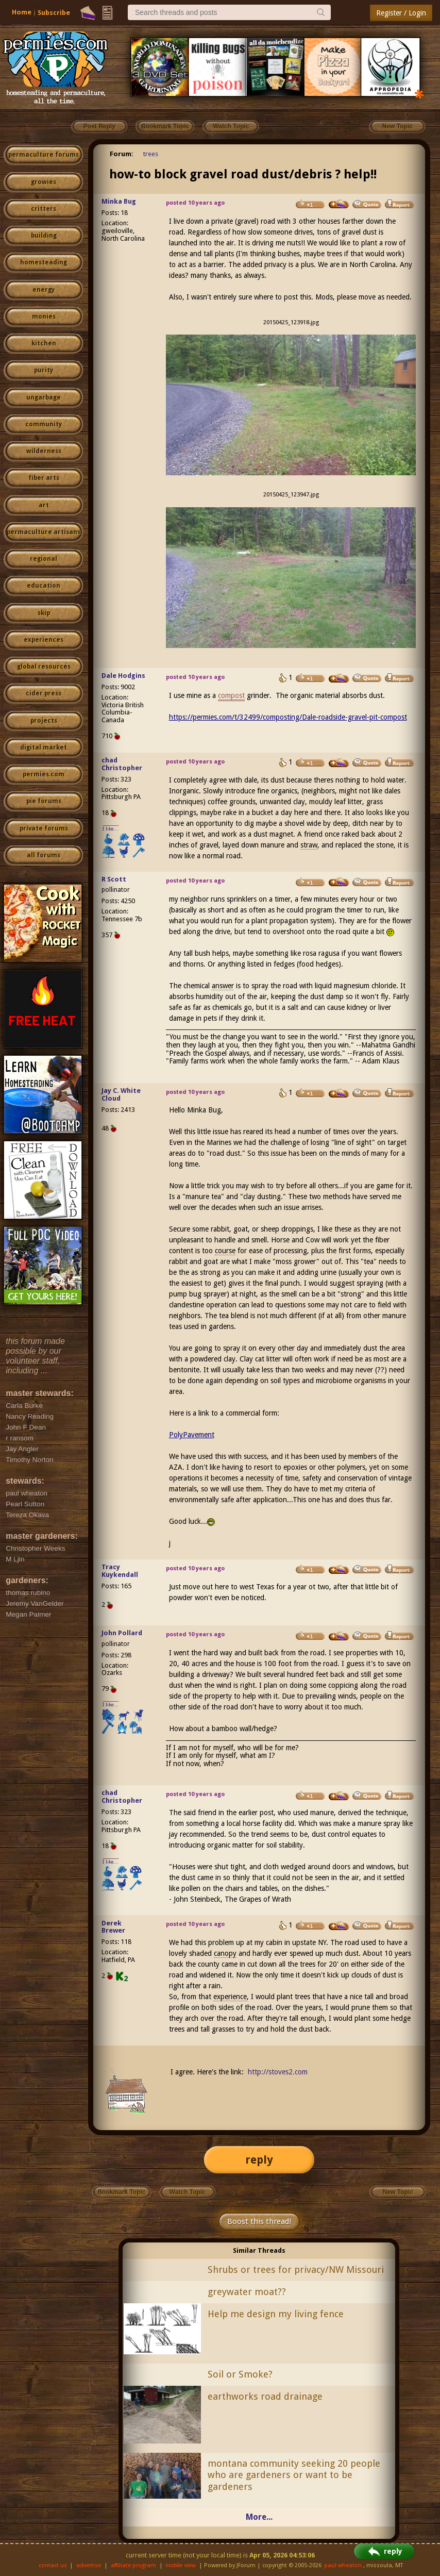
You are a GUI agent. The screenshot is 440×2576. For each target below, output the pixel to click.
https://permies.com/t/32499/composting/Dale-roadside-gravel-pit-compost (288, 717)
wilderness (43, 451)
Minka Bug (118, 201)
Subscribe (54, 12)
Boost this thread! (259, 2221)
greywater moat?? (247, 2291)
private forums (44, 828)
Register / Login (401, 13)
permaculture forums (43, 154)
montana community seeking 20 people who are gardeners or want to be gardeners (294, 2475)
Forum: (121, 154)
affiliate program (133, 2565)
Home (21, 12)
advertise (88, 2565)
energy (43, 289)
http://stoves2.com (278, 2072)
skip (44, 613)
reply (259, 2159)
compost (231, 695)
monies (44, 316)
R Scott (113, 879)
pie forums (43, 801)
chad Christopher (121, 764)
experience (230, 1996)
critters (43, 208)
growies (43, 182)
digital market (43, 747)
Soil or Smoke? (240, 2374)
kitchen (43, 343)
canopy (225, 1953)
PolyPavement (191, 1435)
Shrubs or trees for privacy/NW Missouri (296, 2269)
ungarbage (43, 397)
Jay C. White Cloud (121, 1094)
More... (259, 2517)
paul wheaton (343, 2565)
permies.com (43, 774)
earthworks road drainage (265, 2396)
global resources (44, 666)
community (43, 424)
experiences (43, 639)
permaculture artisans (43, 532)
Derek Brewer (113, 1927)
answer (223, 986)
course (225, 1251)
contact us (53, 2565)
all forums (43, 855)
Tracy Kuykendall (119, 1570)
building (44, 235)
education (43, 585)
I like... (111, 829)
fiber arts (43, 477)
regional (43, 558)
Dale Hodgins (123, 675)
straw (308, 845)
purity (43, 370)
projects (43, 720)
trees (150, 154)
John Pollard (121, 1633)
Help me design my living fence (276, 2313)
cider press (43, 693)
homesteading (43, 262)
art (44, 505)
